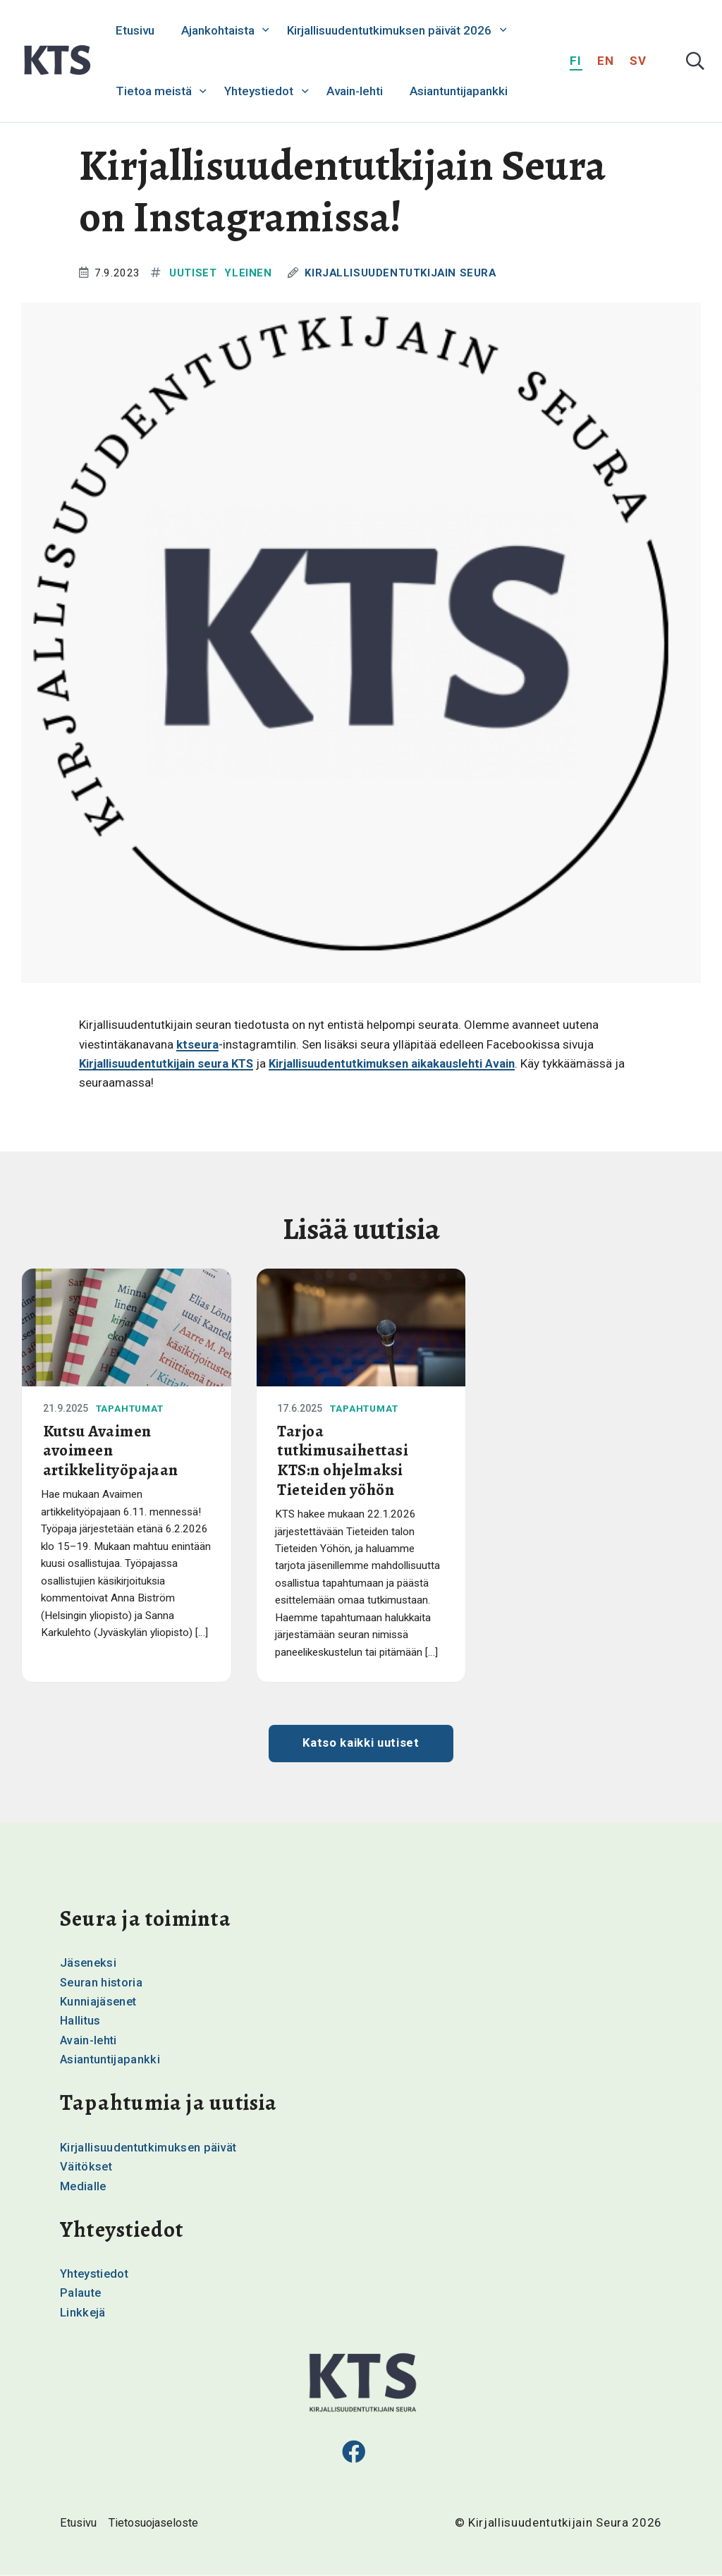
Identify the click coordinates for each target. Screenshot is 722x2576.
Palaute (81, 2294)
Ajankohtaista (218, 30)
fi (576, 61)
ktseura (197, 1044)
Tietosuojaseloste (158, 2524)
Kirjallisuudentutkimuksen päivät (150, 2149)
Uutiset (192, 273)
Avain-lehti (354, 91)
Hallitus (81, 2022)
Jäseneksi (89, 1965)
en (606, 61)
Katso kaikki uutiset (361, 1745)
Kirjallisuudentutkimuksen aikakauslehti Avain (402, 1063)
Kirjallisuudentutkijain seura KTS (169, 1063)
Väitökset (87, 2168)
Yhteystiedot (258, 91)
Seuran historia (102, 1984)
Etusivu (135, 30)
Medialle (84, 2187)
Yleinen (249, 273)
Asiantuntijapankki (459, 91)
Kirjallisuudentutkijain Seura (403, 273)
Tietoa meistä (154, 91)
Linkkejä (83, 2313)
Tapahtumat (133, 1407)
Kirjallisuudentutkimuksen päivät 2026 (389, 30)
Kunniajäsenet (99, 2003)
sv (638, 61)
